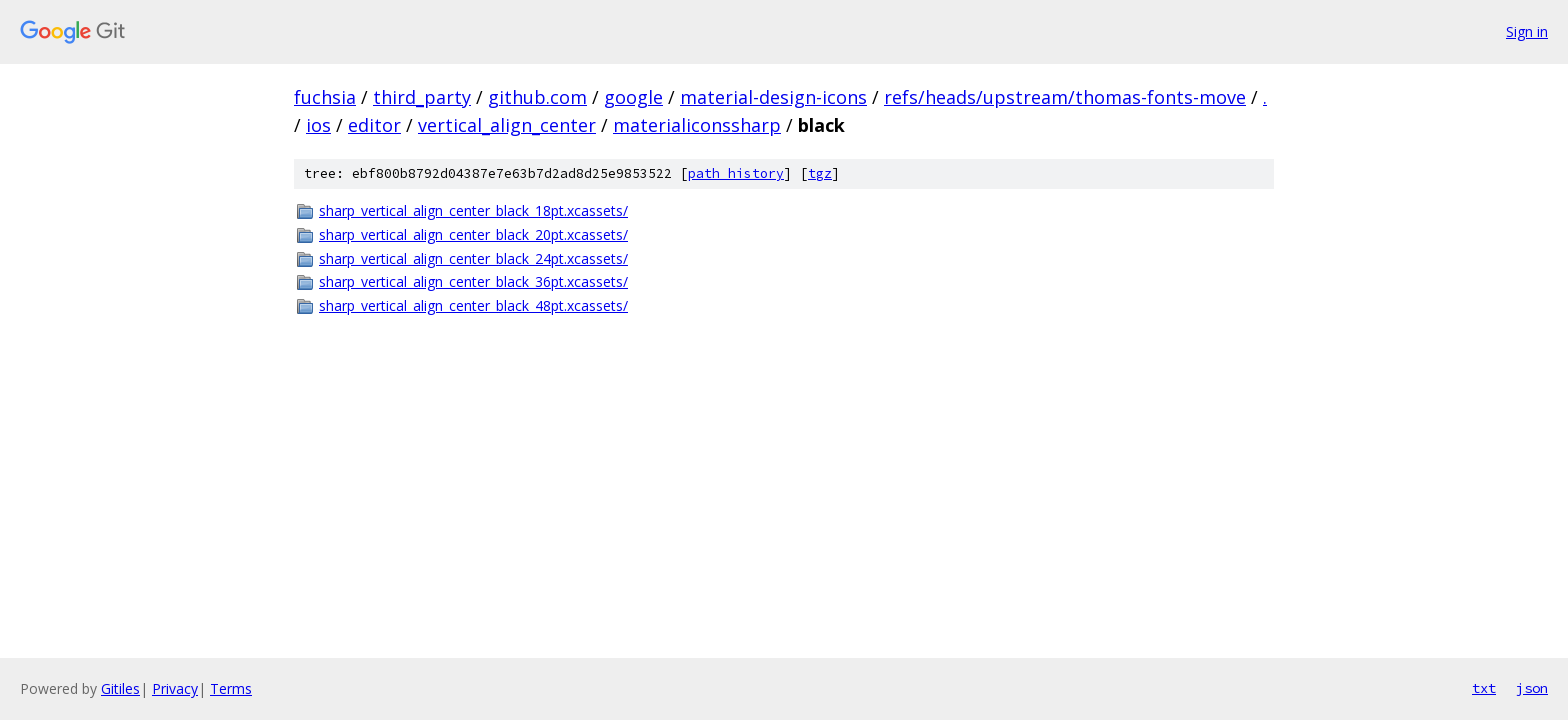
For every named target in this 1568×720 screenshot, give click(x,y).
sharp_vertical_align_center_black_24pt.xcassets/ (473, 258)
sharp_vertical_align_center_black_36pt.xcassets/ (473, 281)
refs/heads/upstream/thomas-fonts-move (1065, 97)
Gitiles (120, 688)
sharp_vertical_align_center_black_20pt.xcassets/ (473, 234)
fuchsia (325, 97)
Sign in (1527, 31)
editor (374, 125)
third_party (422, 97)
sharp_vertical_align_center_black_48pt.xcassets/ (473, 305)
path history (736, 173)
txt (1484, 688)
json (1532, 688)
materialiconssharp (697, 125)
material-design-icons (773, 97)
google (633, 97)
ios (318, 125)
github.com (537, 97)
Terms (231, 688)
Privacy (175, 688)
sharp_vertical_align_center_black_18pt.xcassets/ (473, 210)
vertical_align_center (507, 125)
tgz (820, 173)
